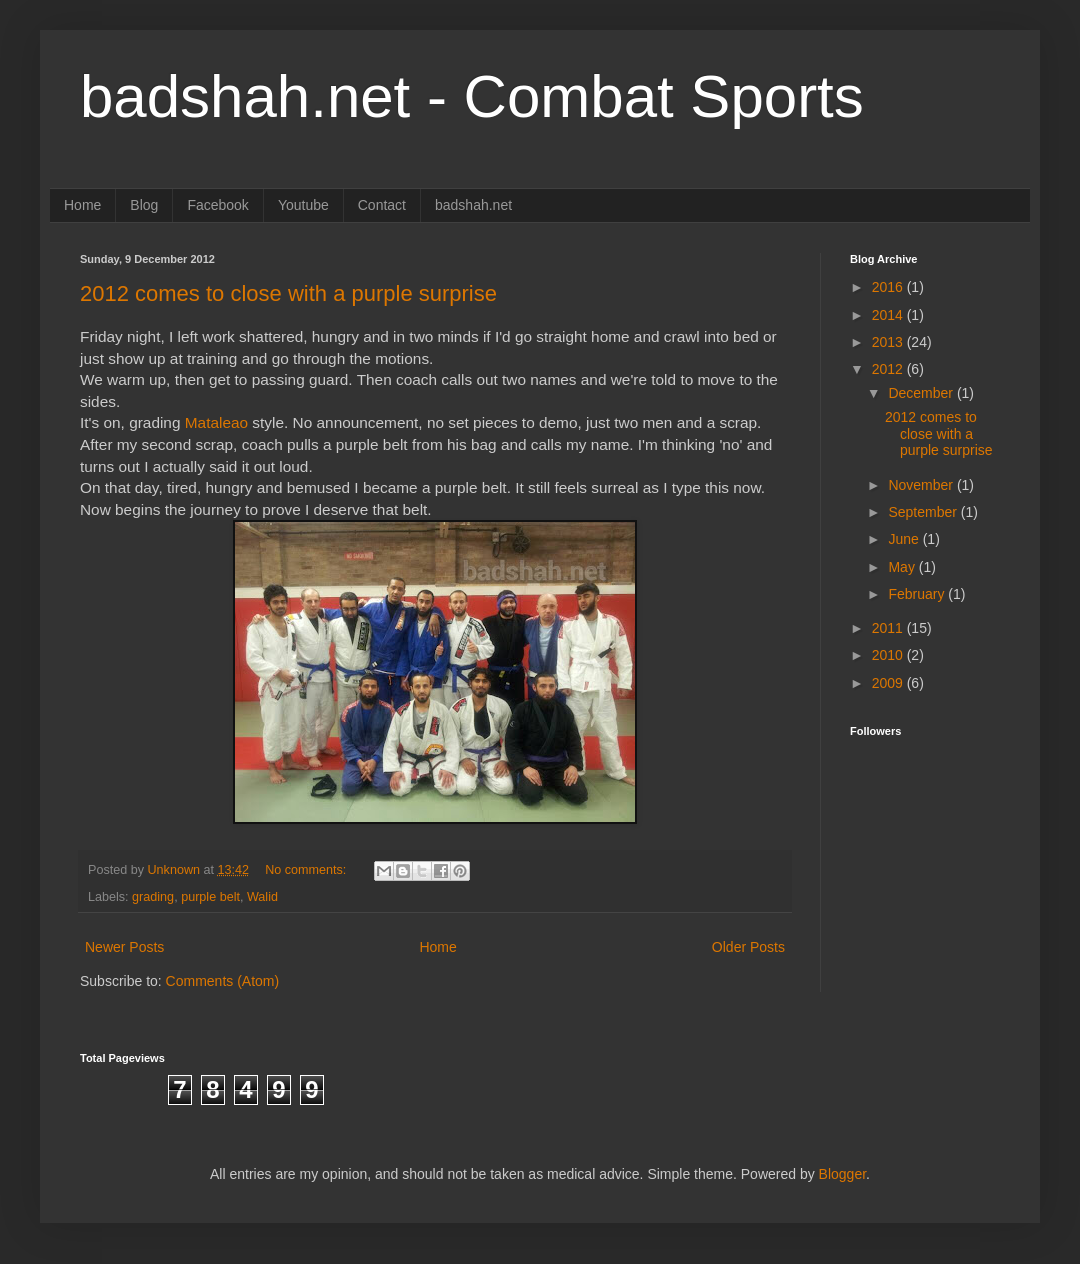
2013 (889, 342)
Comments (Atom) (223, 981)
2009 (889, 683)
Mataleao (219, 422)
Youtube (303, 205)
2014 (889, 315)
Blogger (842, 1174)
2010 (889, 655)
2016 (889, 287)
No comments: (307, 870)
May (903, 567)
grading (153, 897)
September (924, 512)
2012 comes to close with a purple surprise (288, 293)
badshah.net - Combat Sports (472, 96)
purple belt (210, 897)
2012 (889, 369)
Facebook (217, 205)
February (918, 594)
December (922, 393)
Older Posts (748, 947)
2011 (889, 628)
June (905, 539)
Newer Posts (124, 947)
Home (82, 205)
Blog (144, 205)
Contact (382, 205)
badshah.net (473, 205)
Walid (262, 897)
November (922, 485)
